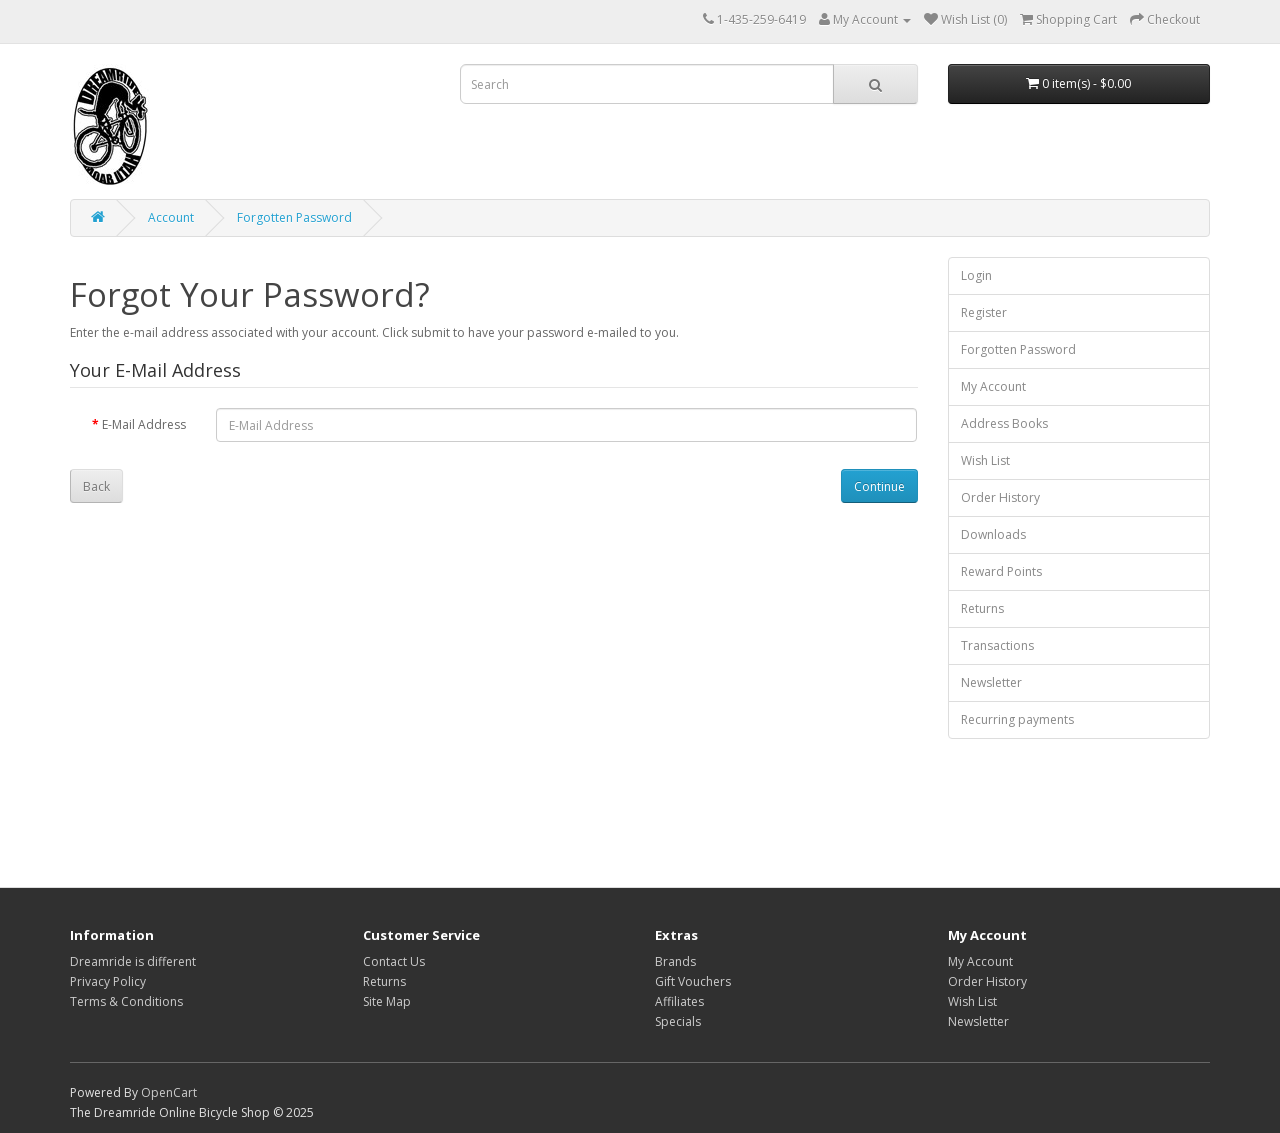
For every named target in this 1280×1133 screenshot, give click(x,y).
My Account (993, 386)
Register (984, 312)
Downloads (993, 534)
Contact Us (394, 961)
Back (96, 486)
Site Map (387, 1001)
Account (171, 217)
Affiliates (679, 1001)
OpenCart (169, 1092)
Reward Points (1001, 571)
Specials (678, 1021)
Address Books (1004, 423)
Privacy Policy (108, 981)
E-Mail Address (144, 424)
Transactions (997, 645)
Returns (982, 608)
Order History (1000, 497)
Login (976, 275)
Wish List (985, 460)
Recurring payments (1017, 719)
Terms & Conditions (126, 1001)
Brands (675, 961)
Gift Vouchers (693, 981)
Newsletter (991, 682)
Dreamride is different (133, 961)
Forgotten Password (294, 217)
